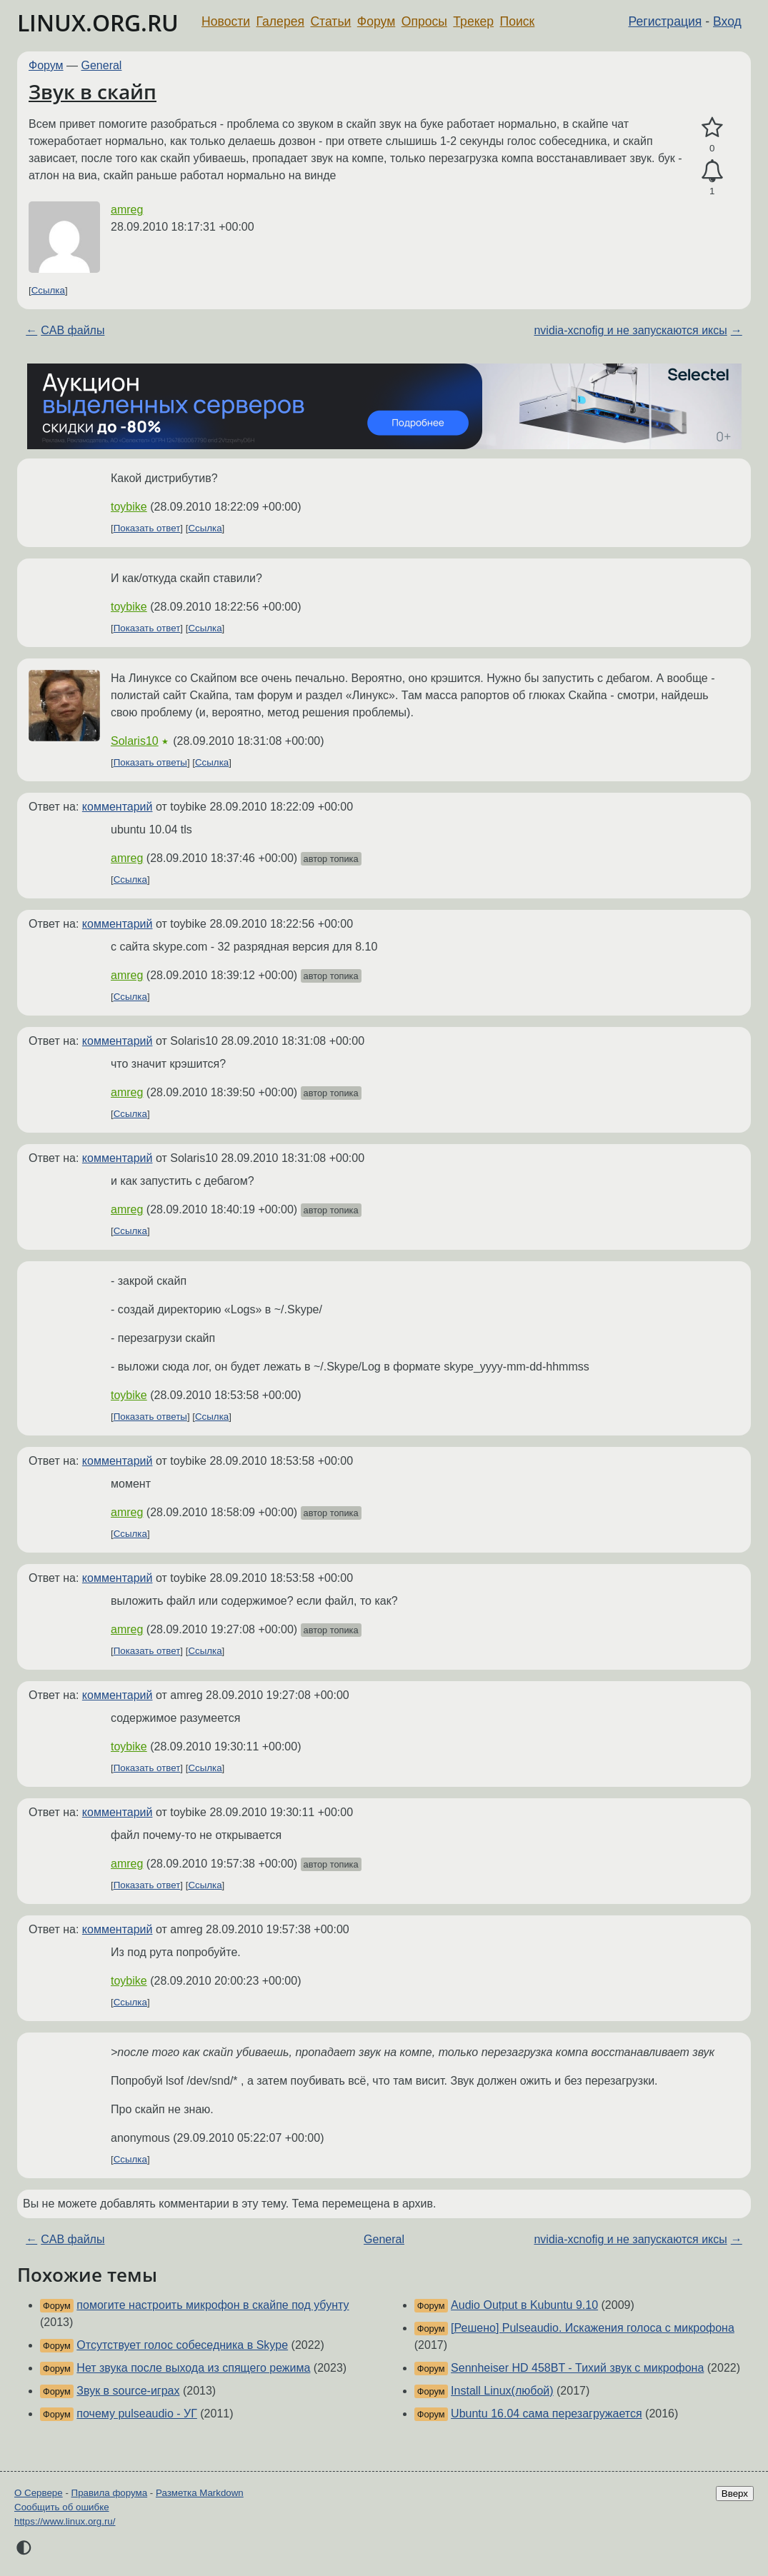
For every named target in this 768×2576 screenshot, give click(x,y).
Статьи (330, 21)
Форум (376, 21)
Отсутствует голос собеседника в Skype (182, 2345)
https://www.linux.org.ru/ (64, 2521)
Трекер (473, 21)
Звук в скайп (92, 91)
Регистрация (665, 21)
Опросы (424, 21)
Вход (727, 21)
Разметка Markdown (200, 2492)
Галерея (280, 21)
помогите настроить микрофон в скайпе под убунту (212, 2305)
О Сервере (38, 2492)
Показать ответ (147, 528)
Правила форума (109, 2492)
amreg (127, 210)
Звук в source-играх (127, 2391)
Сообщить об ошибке (61, 2507)
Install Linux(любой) (502, 2391)
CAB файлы (72, 330)
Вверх (735, 2493)
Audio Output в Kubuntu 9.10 (524, 2305)
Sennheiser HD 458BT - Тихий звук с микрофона (577, 2368)
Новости (225, 21)
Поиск (517, 21)
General (101, 65)
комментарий (117, 807)
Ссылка (48, 290)
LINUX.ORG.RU (98, 22)
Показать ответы (150, 762)
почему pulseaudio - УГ (136, 2413)
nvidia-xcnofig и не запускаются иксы (630, 330)
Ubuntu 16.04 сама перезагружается (546, 2413)
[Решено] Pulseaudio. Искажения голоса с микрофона (592, 2328)
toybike (129, 507)
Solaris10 (135, 741)
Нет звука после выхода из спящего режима (193, 2368)
